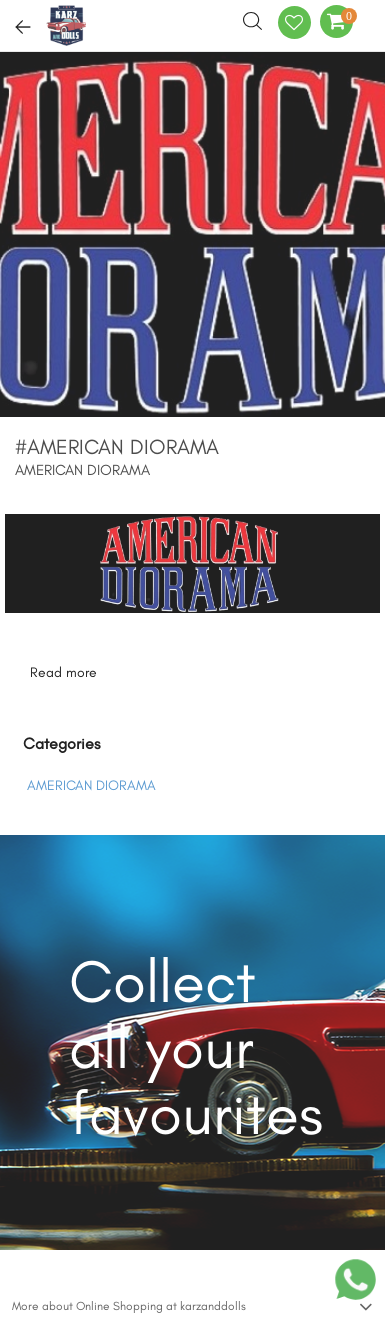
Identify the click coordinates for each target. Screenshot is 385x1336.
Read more (63, 672)
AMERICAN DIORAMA (91, 785)
